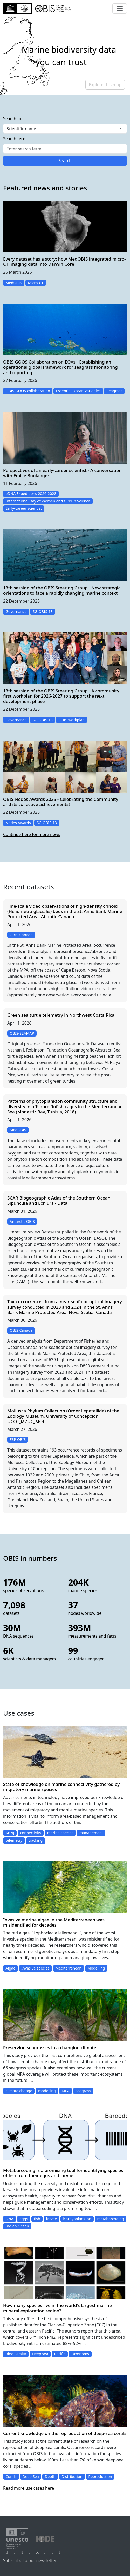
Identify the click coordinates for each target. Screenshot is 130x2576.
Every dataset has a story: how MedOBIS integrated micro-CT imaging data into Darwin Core (64, 261)
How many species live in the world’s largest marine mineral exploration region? (57, 2307)
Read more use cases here (28, 2488)
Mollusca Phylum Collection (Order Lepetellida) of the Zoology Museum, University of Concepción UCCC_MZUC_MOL (63, 1416)
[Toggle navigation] (119, 8)
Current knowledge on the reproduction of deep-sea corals (64, 2433)
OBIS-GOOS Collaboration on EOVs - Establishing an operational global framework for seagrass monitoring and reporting (60, 367)
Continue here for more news (31, 834)
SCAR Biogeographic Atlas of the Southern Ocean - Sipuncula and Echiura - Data (60, 1200)
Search (65, 161)
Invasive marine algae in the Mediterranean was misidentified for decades (54, 1922)
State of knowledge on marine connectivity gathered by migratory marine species (61, 1786)
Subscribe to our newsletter (33, 2560)
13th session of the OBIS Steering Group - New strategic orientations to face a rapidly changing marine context (61, 590)
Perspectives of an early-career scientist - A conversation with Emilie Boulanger (62, 472)
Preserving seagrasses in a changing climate (49, 2048)
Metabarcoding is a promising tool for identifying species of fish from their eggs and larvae (63, 2172)
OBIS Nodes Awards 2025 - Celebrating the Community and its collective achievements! (60, 801)
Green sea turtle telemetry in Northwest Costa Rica (60, 1015)
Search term (15, 139)
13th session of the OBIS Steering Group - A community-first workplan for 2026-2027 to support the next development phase (62, 696)
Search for (13, 118)
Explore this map (105, 84)
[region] (65, 56)
